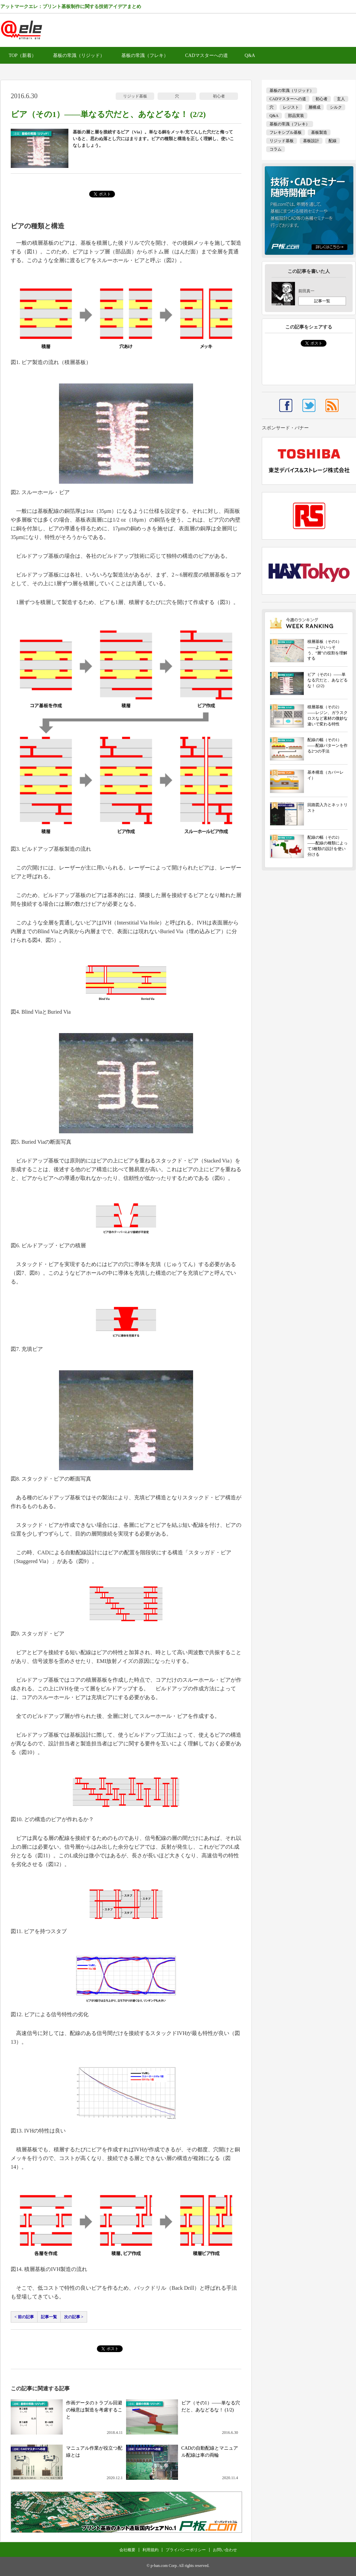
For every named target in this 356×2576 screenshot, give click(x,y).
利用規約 (150, 2550)
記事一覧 (49, 2317)
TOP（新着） (22, 55)
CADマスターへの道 (206, 55)
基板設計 (311, 140)
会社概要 (127, 2550)
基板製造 (319, 132)
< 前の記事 (24, 2317)
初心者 (219, 96)
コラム (276, 149)
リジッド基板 (135, 96)
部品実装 (296, 115)
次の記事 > (73, 2317)
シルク (336, 107)
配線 (333, 140)
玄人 (341, 99)
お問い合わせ (225, 2550)
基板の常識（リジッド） (79, 55)
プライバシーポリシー (186, 2550)
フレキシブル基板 (286, 132)
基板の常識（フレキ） (144, 55)
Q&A (250, 55)
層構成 (314, 107)
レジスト (291, 107)
